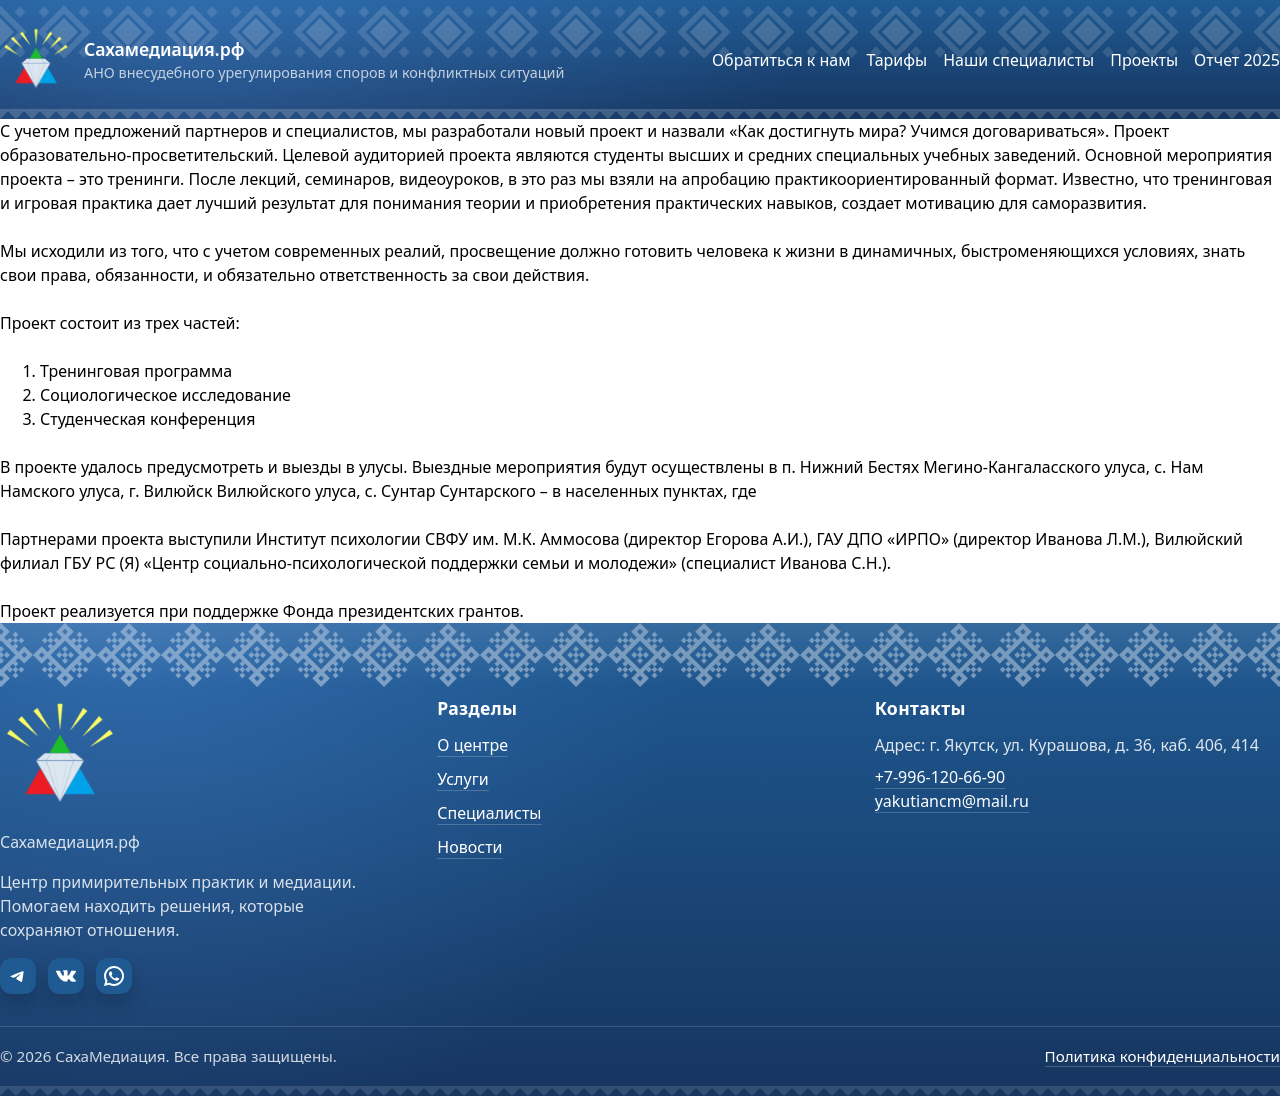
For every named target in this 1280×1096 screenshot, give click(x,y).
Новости (469, 847)
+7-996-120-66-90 (940, 777)
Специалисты (489, 813)
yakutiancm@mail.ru (952, 801)
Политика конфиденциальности (1162, 1056)
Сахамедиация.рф (164, 49)
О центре (472, 745)
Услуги (462, 779)
